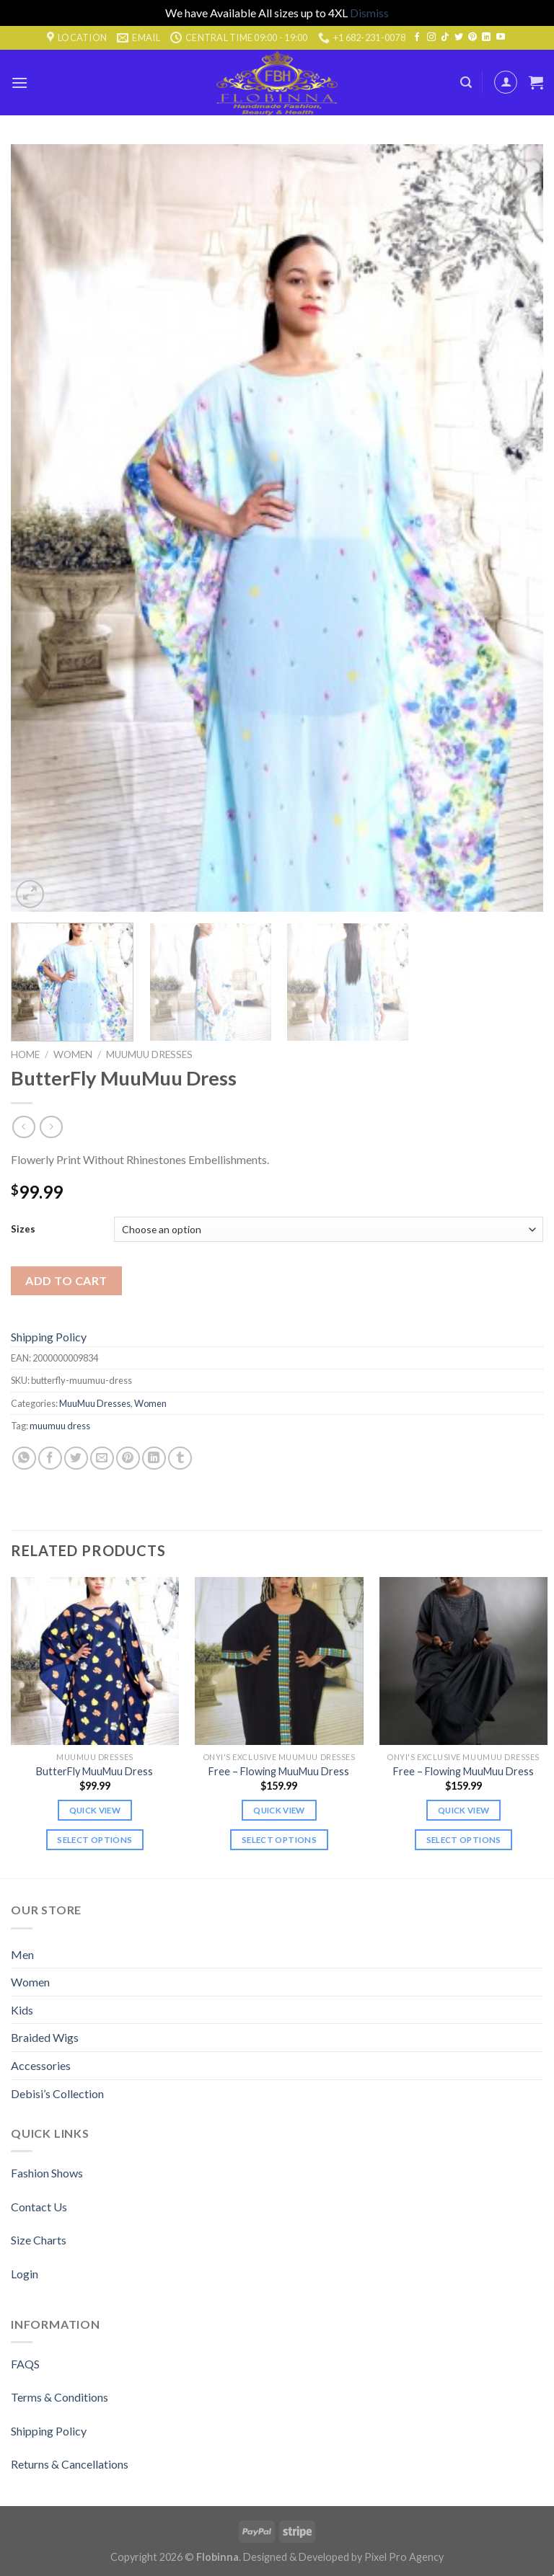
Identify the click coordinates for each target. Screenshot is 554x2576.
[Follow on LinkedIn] (486, 37)
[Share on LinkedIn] (154, 1458)
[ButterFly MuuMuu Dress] (95, 1661)
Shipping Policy (49, 1336)
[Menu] (19, 82)
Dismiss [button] (369, 12)
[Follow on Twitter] (458, 37)
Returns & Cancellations (69, 2464)
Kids (22, 2010)
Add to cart (66, 1280)
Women (72, 1054)
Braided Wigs (45, 2037)
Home (25, 1054)
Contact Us (39, 2206)
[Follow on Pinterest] (472, 37)
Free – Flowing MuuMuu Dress (278, 1771)
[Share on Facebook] (50, 1458)
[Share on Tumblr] (180, 1458)
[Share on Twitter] (76, 1458)
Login (24, 2273)
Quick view (94, 1810)
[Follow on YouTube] (500, 37)
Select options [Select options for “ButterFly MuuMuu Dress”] (94, 1839)
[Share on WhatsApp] (24, 1458)
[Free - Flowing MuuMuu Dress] (279, 1661)
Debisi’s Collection (57, 2093)
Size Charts (38, 2240)
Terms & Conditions (59, 2397)
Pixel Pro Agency (404, 2557)
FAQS (25, 2364)
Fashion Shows (47, 2173)
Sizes (23, 1229)
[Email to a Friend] (102, 1458)
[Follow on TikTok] (445, 37)
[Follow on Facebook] (417, 37)
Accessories (41, 2065)
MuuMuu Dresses (149, 1054)
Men (22, 1954)
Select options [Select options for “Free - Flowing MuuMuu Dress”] (279, 1839)
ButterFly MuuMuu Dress (94, 1771)
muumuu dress (60, 1425)
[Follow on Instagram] (431, 37)
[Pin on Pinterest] (128, 1458)
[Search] (466, 82)
